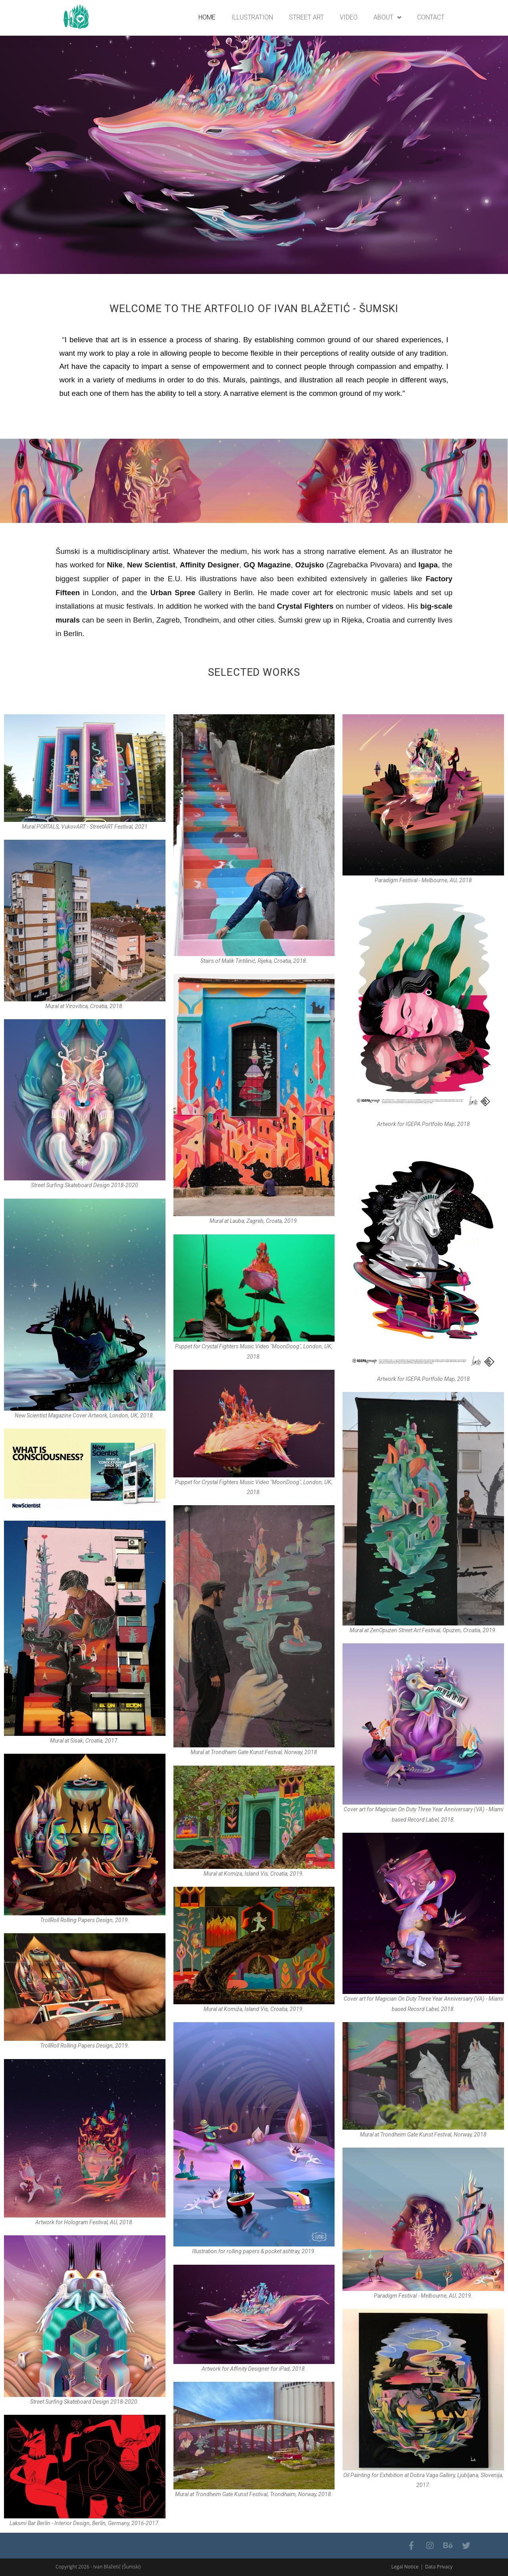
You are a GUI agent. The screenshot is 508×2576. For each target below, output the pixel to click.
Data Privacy (438, 2566)
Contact (430, 17)
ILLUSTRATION (252, 17)
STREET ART (306, 17)
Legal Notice (404, 2566)
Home (207, 17)
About (387, 17)
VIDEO (349, 17)
